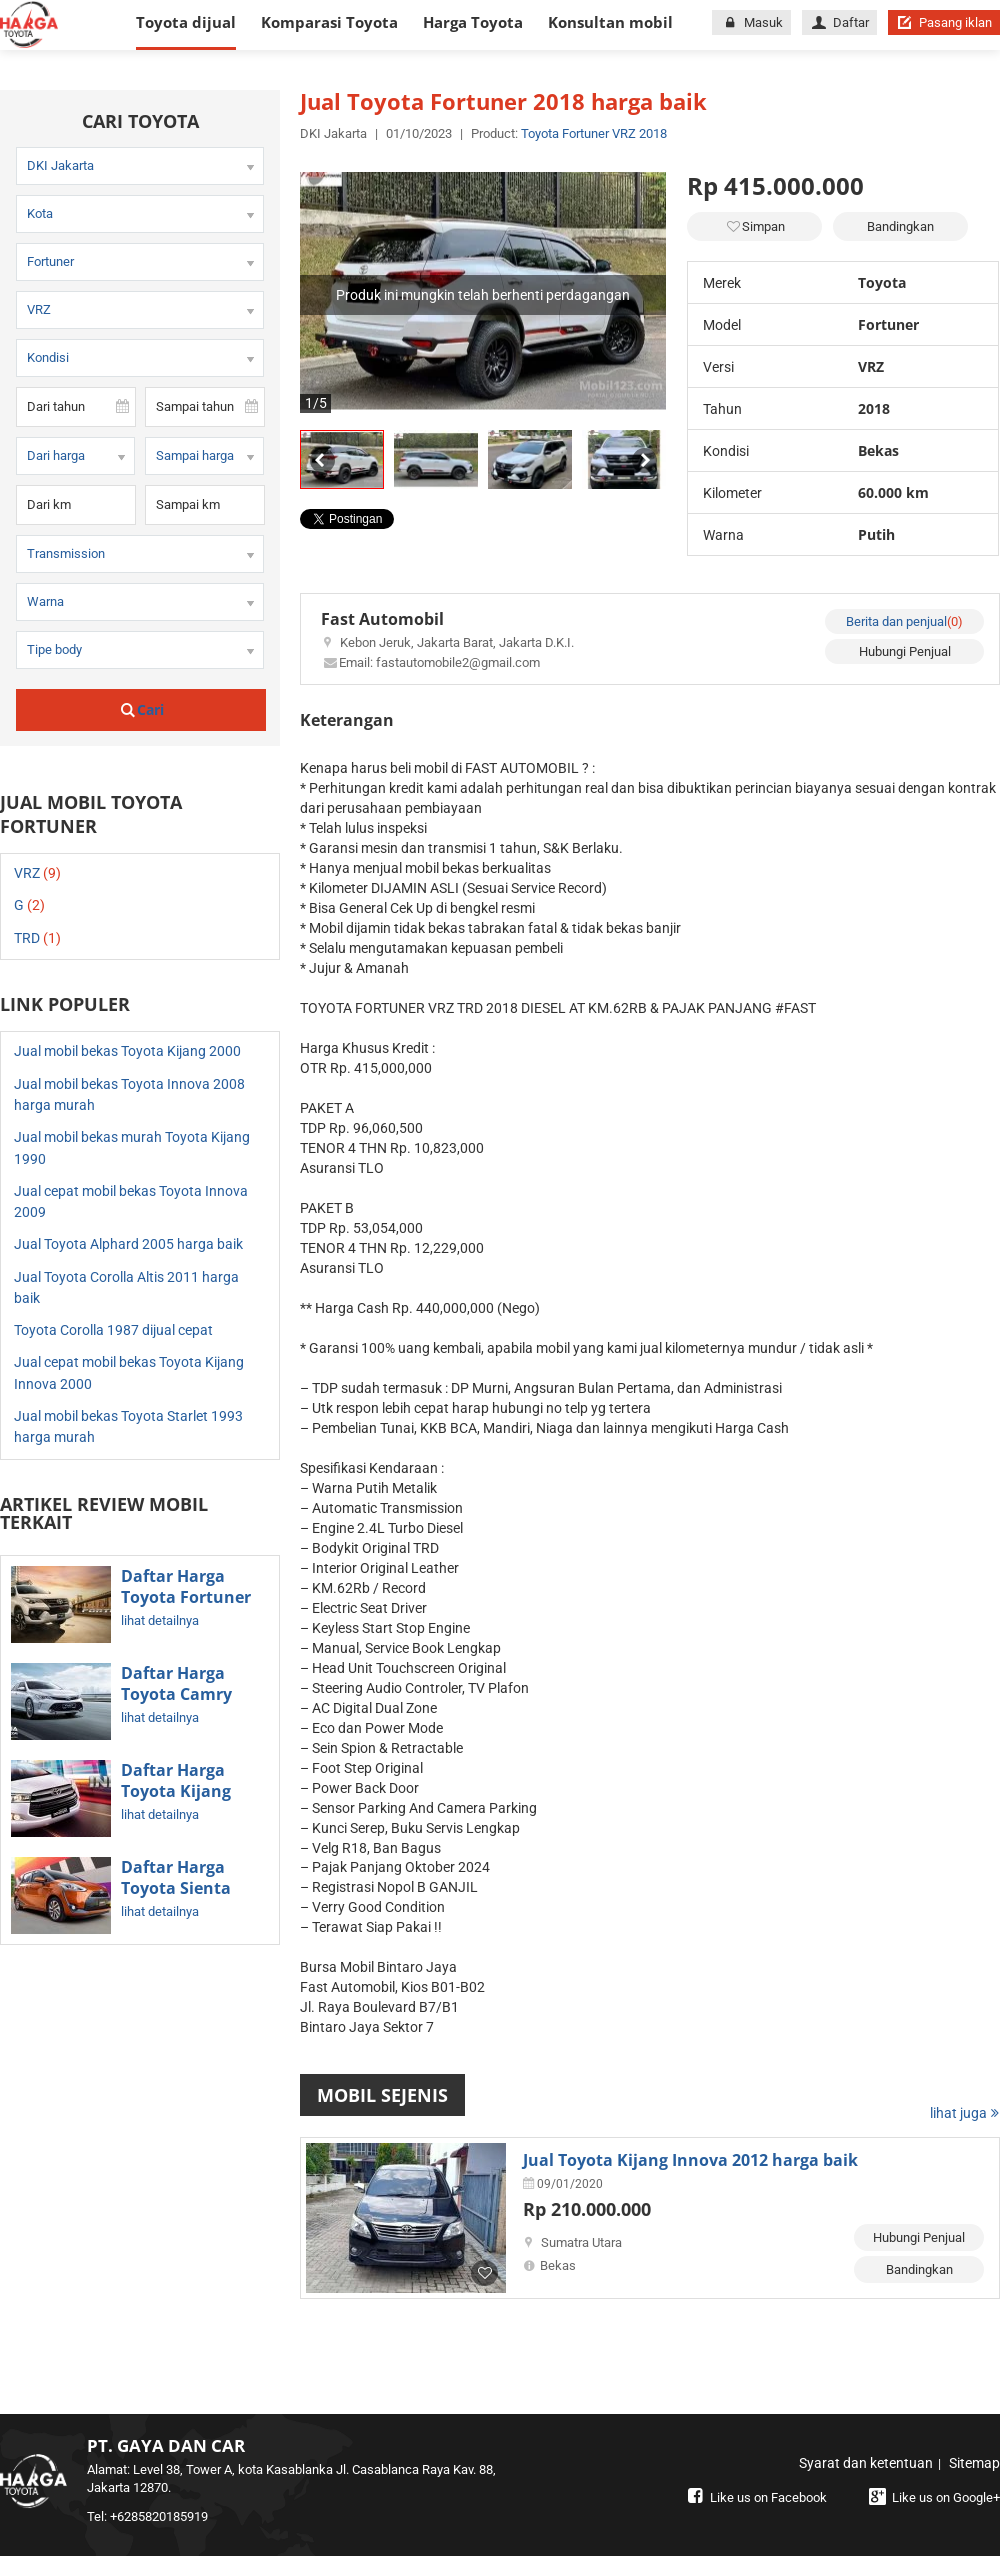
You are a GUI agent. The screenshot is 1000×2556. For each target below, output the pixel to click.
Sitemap (974, 2463)
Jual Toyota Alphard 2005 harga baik (128, 1244)
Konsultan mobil (610, 22)
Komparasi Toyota (329, 22)
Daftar (839, 22)
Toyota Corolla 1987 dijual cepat (113, 1330)
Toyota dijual (186, 22)
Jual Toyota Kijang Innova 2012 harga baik (690, 2160)
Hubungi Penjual (905, 651)
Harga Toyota (473, 22)
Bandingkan (900, 226)
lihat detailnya (160, 1620)
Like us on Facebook (755, 2497)
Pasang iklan (944, 22)
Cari (141, 709)
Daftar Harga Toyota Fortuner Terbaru (186, 1598)
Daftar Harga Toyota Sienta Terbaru (176, 1889)
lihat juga (965, 2113)
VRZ (37, 873)
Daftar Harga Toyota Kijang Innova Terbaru (182, 1792)
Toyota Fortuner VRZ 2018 (594, 133)
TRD (37, 938)
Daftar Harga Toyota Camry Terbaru (176, 1695)
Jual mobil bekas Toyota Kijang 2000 (127, 1051)
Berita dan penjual (904, 621)
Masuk (751, 22)
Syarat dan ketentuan (866, 2463)
